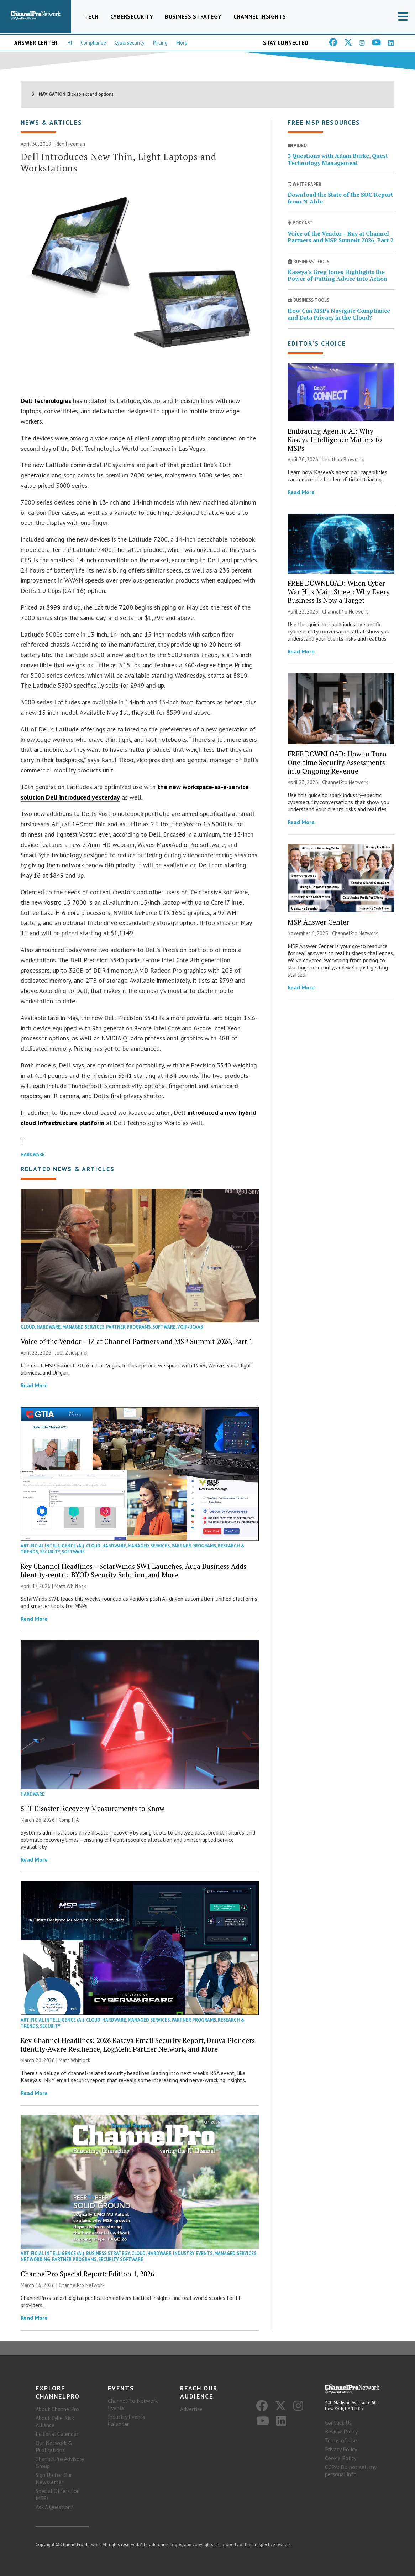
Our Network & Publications (54, 2446)
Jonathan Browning (343, 459)
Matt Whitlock (70, 1586)
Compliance (93, 42)
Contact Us (338, 2422)
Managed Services (83, 1327)
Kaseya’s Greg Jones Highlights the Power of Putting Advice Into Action (337, 275)
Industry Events (192, 2253)
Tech (91, 16)
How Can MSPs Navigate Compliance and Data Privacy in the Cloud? (339, 314)
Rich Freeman (70, 144)
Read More (34, 1385)
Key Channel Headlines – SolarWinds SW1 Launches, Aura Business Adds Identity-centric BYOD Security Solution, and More (133, 1570)
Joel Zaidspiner (71, 1353)
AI (70, 42)
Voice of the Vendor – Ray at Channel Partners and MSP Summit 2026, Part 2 (340, 236)
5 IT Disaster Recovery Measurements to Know (92, 1808)
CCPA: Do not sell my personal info (350, 2471)
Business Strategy (193, 16)
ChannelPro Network (82, 2285)
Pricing (160, 42)
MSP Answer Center (318, 922)
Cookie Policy (340, 2458)
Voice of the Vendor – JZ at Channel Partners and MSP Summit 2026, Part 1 (136, 1341)
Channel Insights (259, 16)
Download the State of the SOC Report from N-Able (340, 198)
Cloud (28, 1327)
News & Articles (51, 123)
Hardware (32, 1155)
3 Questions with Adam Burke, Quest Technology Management (338, 159)
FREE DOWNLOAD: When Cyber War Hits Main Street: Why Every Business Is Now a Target (339, 592)
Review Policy (341, 2431)
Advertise (191, 2408)
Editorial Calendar (57, 2433)
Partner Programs (128, 1327)
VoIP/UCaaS (190, 1327)
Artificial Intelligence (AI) (52, 1546)
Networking (35, 2259)
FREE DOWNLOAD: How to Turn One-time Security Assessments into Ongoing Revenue (337, 762)
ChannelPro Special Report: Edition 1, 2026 (87, 2273)
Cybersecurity (131, 16)
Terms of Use (341, 2440)
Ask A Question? (54, 2506)
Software (163, 1327)
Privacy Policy (341, 2449)
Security (50, 1552)
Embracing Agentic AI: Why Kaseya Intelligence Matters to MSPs (335, 439)
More (182, 42)
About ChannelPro (57, 2408)
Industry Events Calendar (126, 2420)
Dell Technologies (46, 401)
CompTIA (69, 1820)
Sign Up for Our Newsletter (54, 2478)
